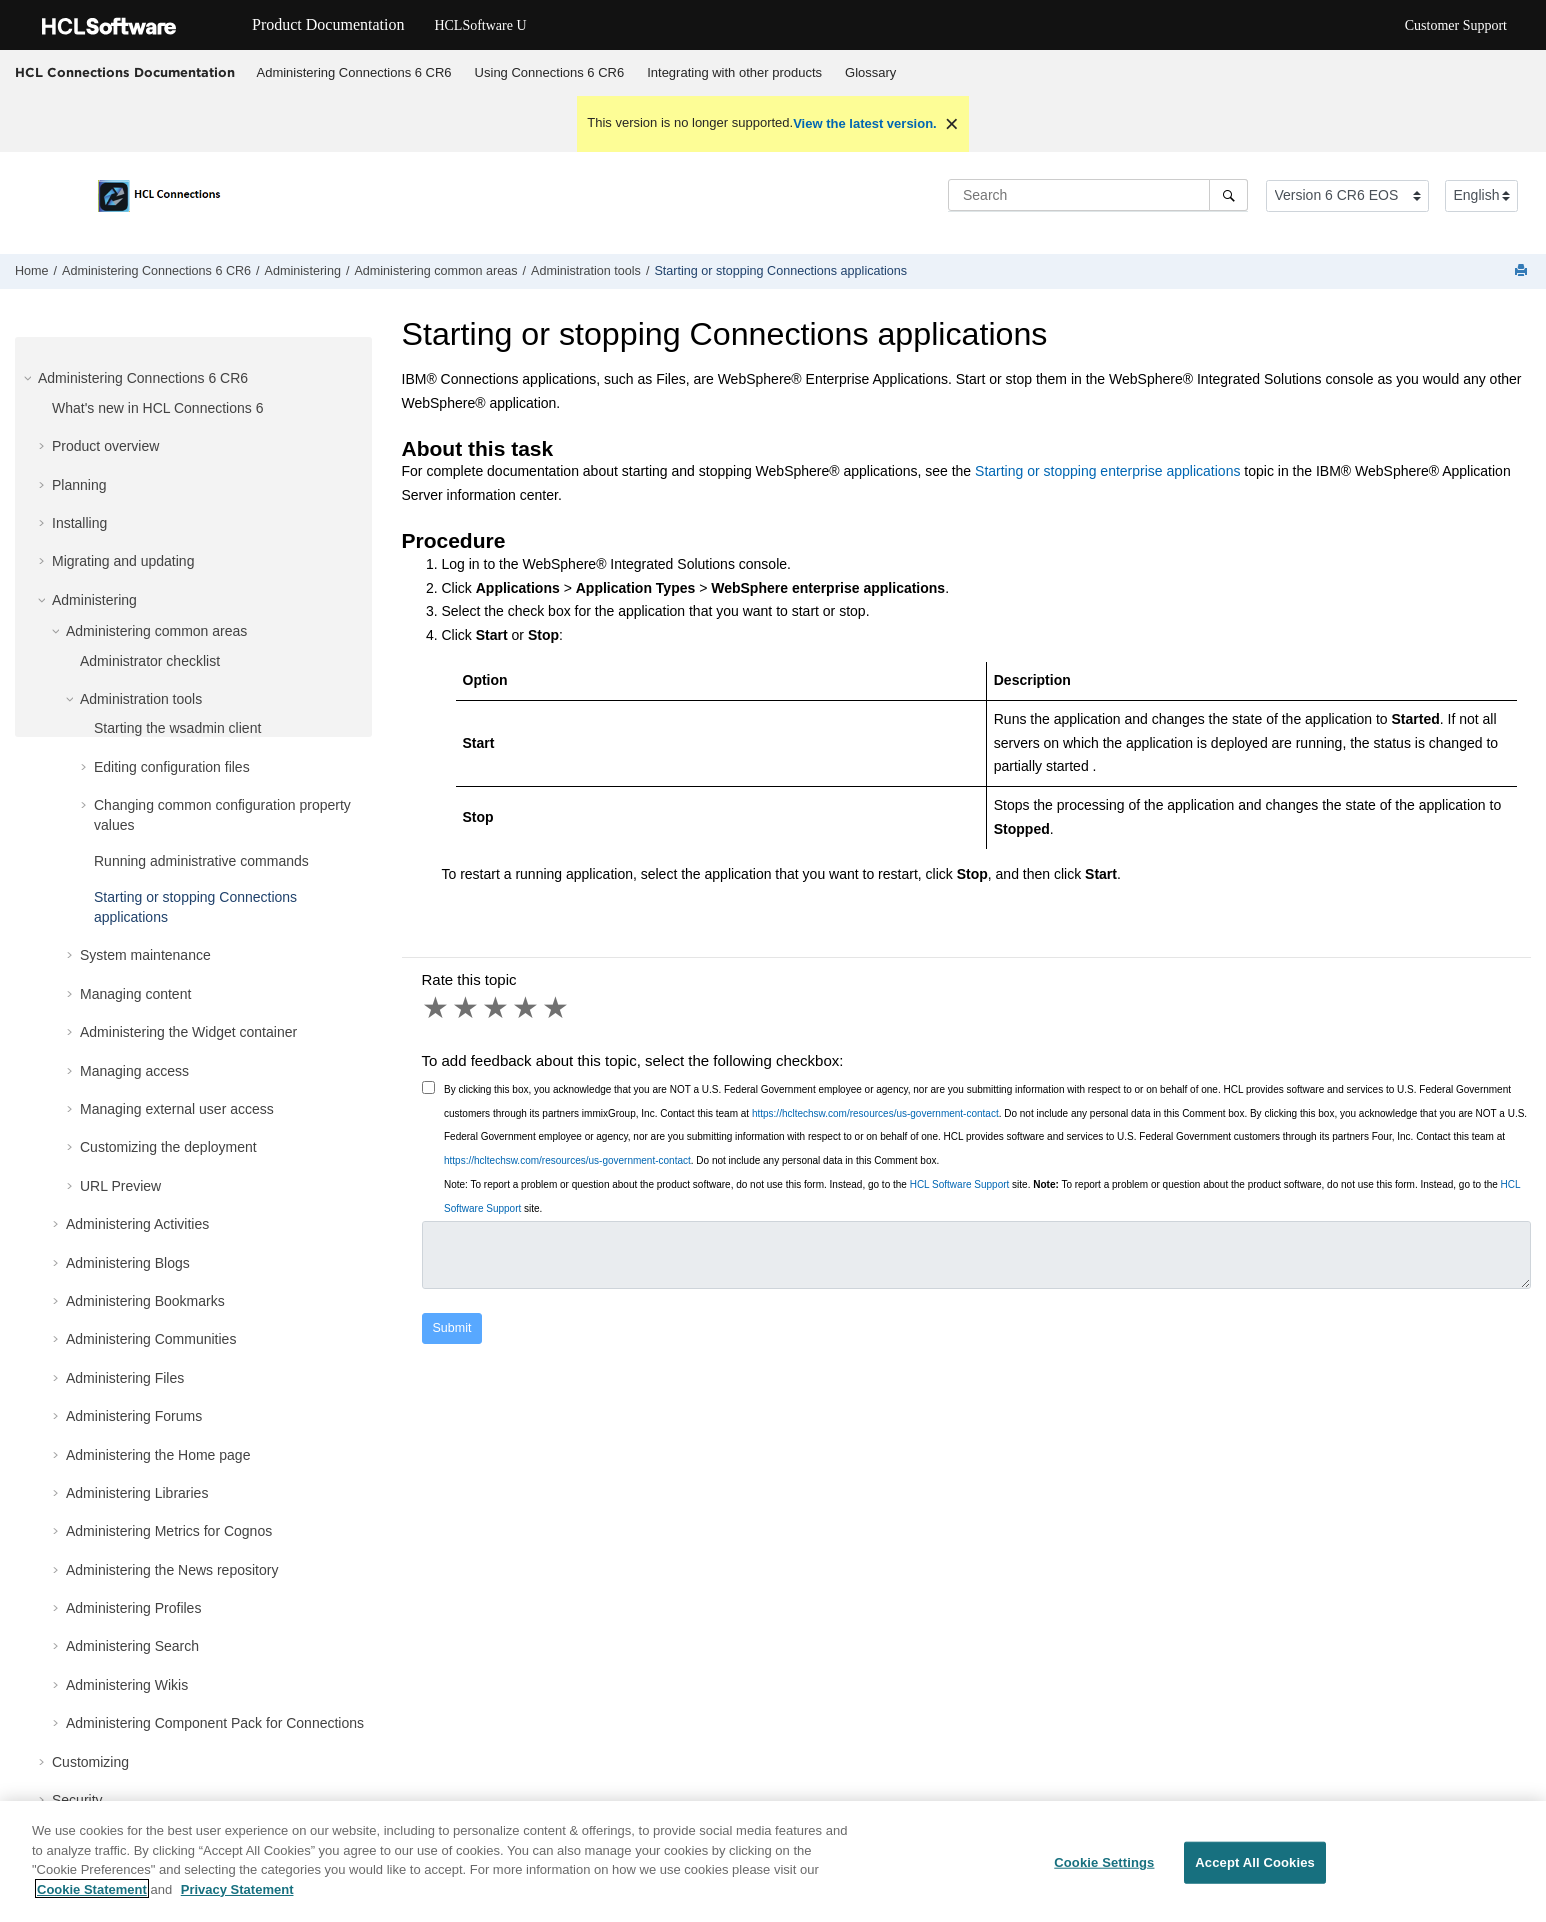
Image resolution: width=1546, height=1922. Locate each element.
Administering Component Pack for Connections (215, 1723)
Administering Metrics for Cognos (169, 1531)
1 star (437, 1008)
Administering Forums (134, 1416)
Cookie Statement (92, 1898)
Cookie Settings (1104, 1871)
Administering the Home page (158, 1455)
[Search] (1228, 195)
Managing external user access (177, 1109)
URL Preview (120, 1186)
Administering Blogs (128, 1263)
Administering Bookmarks (145, 1301)
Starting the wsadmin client (177, 728)
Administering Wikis (127, 1685)
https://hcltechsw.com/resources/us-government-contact (875, 1113)
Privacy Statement (237, 1898)
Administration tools (586, 271)
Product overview (105, 446)
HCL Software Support (960, 1184)
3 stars (497, 1008)
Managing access (134, 1071)
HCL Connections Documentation (125, 72)
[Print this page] (1523, 271)
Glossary (870, 72)
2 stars (467, 1008)
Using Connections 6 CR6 (550, 72)
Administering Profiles (133, 1608)
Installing (79, 523)
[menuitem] (354, 73)
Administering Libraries (137, 1493)
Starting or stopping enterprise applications (1107, 471)
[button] (30, 378)
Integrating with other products (734, 72)
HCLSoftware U (480, 25)
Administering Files (125, 1378)
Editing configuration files (172, 767)
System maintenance (145, 955)
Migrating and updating (123, 561)
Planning (79, 485)
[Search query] (1098, 195)
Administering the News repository (172, 1570)
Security (77, 1800)
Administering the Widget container (188, 1032)
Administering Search (132, 1646)
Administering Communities (151, 1339)
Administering (303, 271)
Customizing (90, 1762)
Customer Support (1456, 25)
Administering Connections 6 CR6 (354, 72)
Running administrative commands (201, 861)
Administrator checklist (150, 661)
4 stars (527, 1008)
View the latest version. (865, 123)
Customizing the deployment (168, 1147)
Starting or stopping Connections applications (780, 271)
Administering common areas (435, 271)
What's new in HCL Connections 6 (157, 408)
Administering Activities (137, 1224)
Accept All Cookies (1255, 1871)
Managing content (135, 994)
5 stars (557, 1008)
